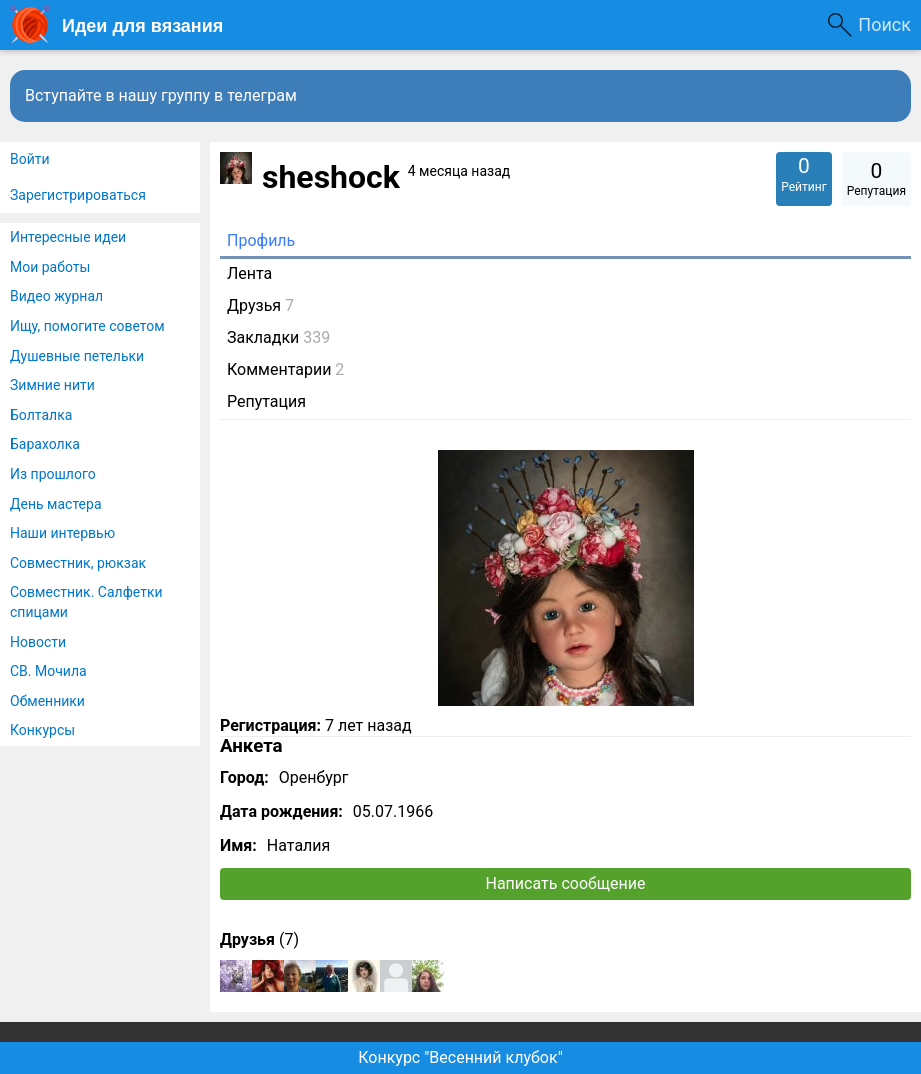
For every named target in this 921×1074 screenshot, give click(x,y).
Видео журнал (56, 296)
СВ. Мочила (48, 671)
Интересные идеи (68, 237)
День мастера (56, 504)
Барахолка (45, 444)
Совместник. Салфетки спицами (86, 602)
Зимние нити (52, 385)
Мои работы (50, 267)
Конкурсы (42, 730)
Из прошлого (53, 474)
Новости (38, 642)
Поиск (884, 24)
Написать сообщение (566, 883)
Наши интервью (62, 533)
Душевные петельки (77, 356)
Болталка (41, 415)
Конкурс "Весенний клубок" (460, 1057)
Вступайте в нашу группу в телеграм (161, 95)
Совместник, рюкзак (78, 563)
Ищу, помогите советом (87, 326)
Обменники (47, 701)
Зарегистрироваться (78, 195)
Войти (30, 159)
